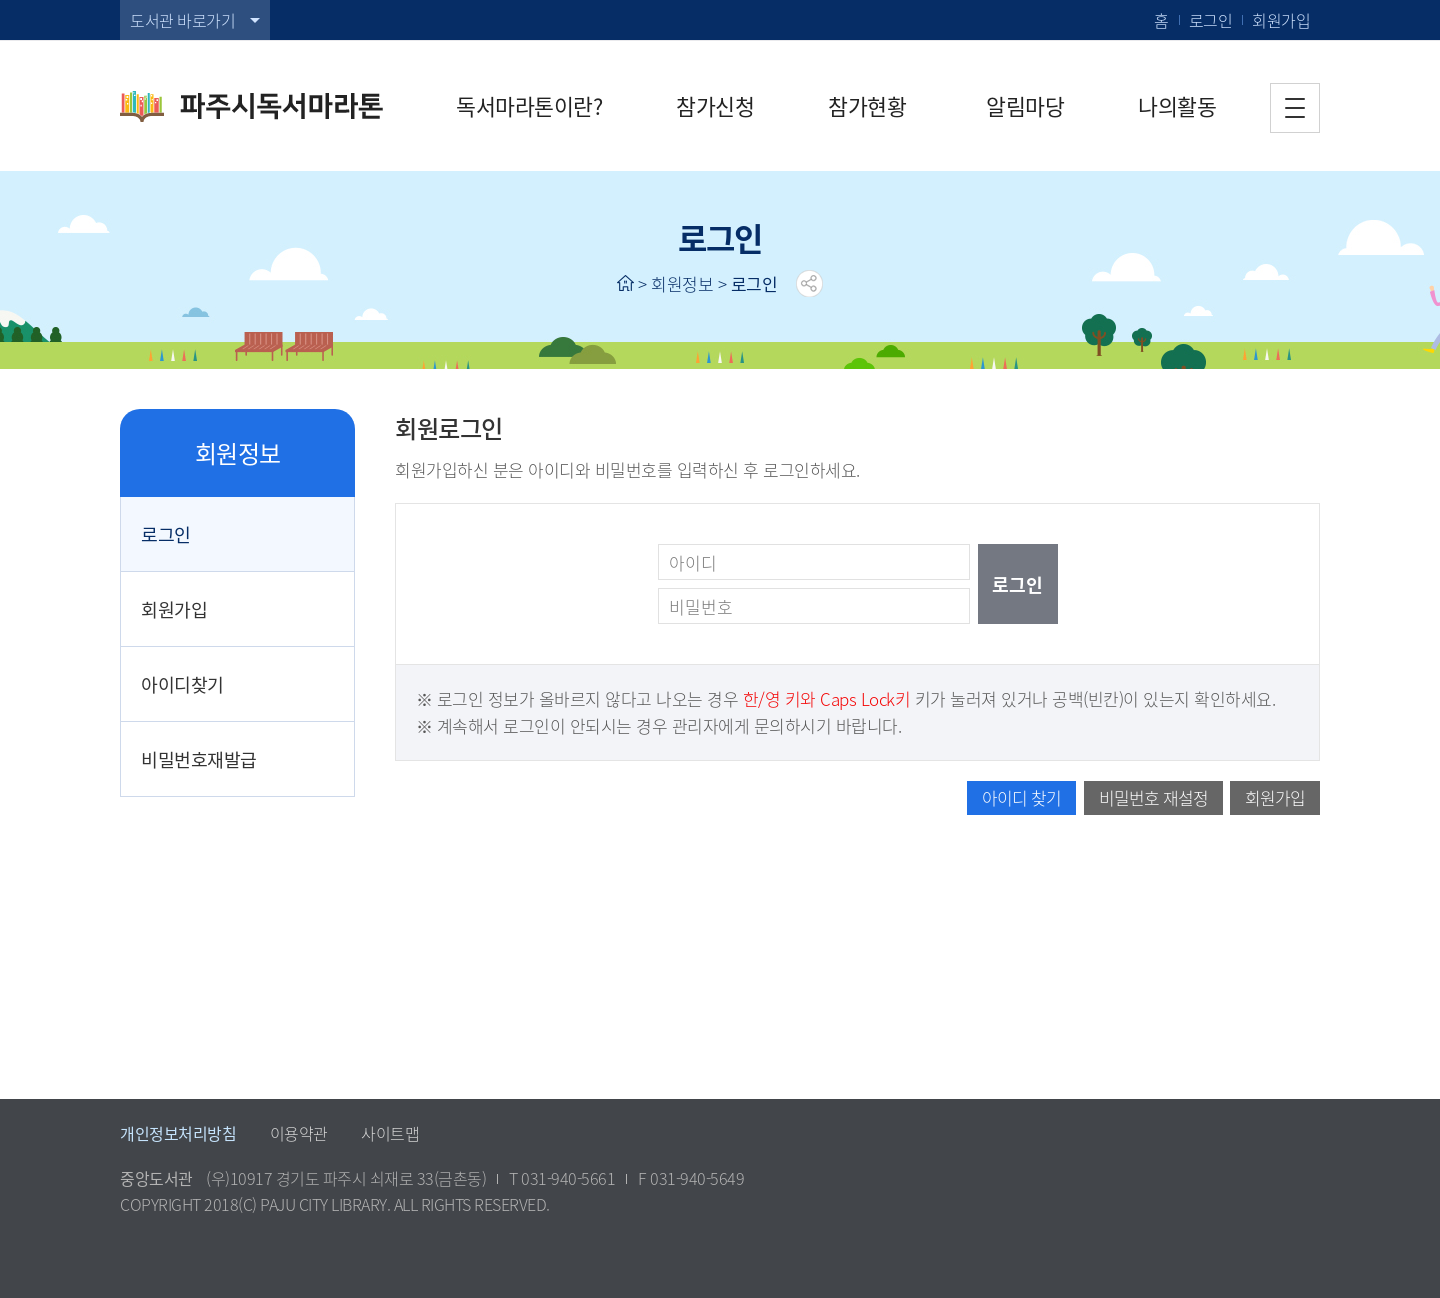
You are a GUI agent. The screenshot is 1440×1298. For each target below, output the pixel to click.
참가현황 (867, 105)
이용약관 (299, 1133)
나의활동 (1177, 105)
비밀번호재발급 (199, 759)
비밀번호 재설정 (1153, 797)
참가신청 (715, 105)
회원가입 (1281, 20)
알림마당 (1025, 105)
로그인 (1211, 20)
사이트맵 (390, 1133)
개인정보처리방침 (178, 1133)
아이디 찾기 (1021, 797)
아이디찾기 (182, 684)
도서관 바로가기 (182, 20)
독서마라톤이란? (529, 105)
